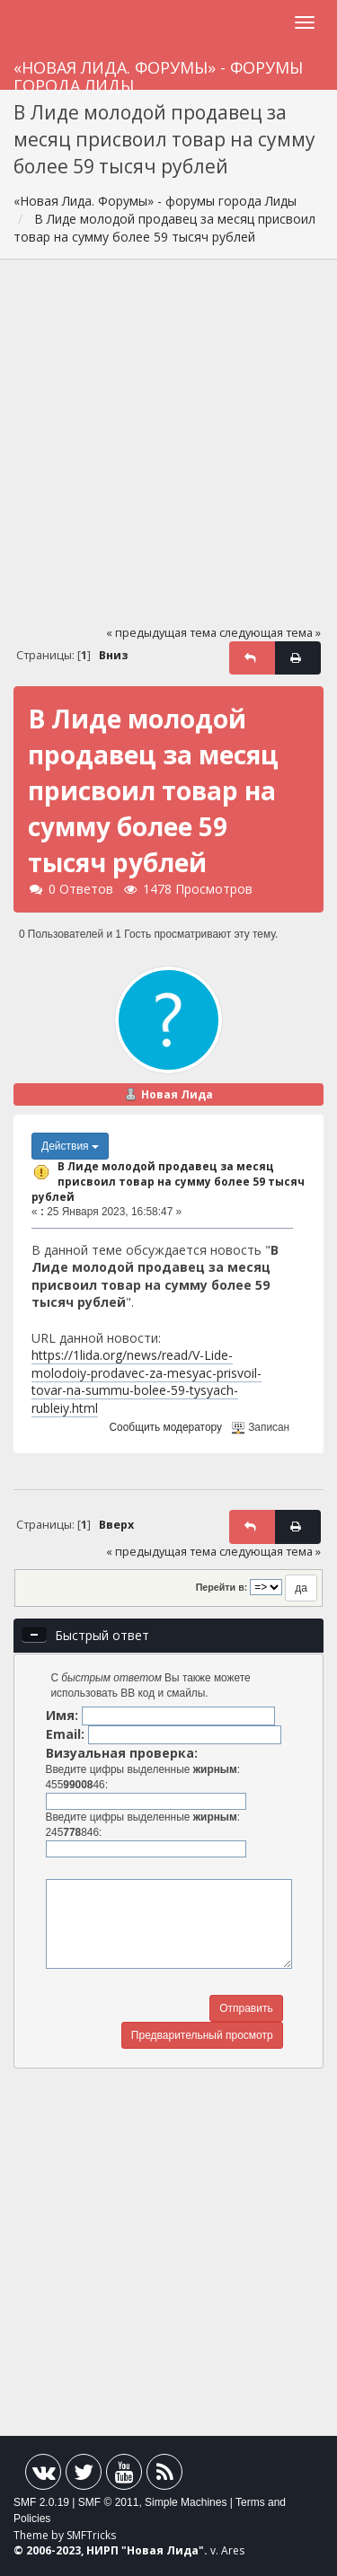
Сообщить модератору (166, 1427)
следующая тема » (270, 632)
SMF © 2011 (108, 2502)
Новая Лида (177, 1094)
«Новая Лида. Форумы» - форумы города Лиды (158, 73)
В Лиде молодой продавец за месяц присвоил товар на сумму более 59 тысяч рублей (168, 1181)
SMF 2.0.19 (41, 2502)
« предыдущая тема (161, 632)
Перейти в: (222, 1587)
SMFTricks (91, 2535)
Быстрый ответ (102, 1635)
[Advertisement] (168, 450)
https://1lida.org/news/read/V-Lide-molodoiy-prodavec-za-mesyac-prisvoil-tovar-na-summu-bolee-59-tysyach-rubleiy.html (146, 1381)
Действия (70, 1146)
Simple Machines (185, 2502)
